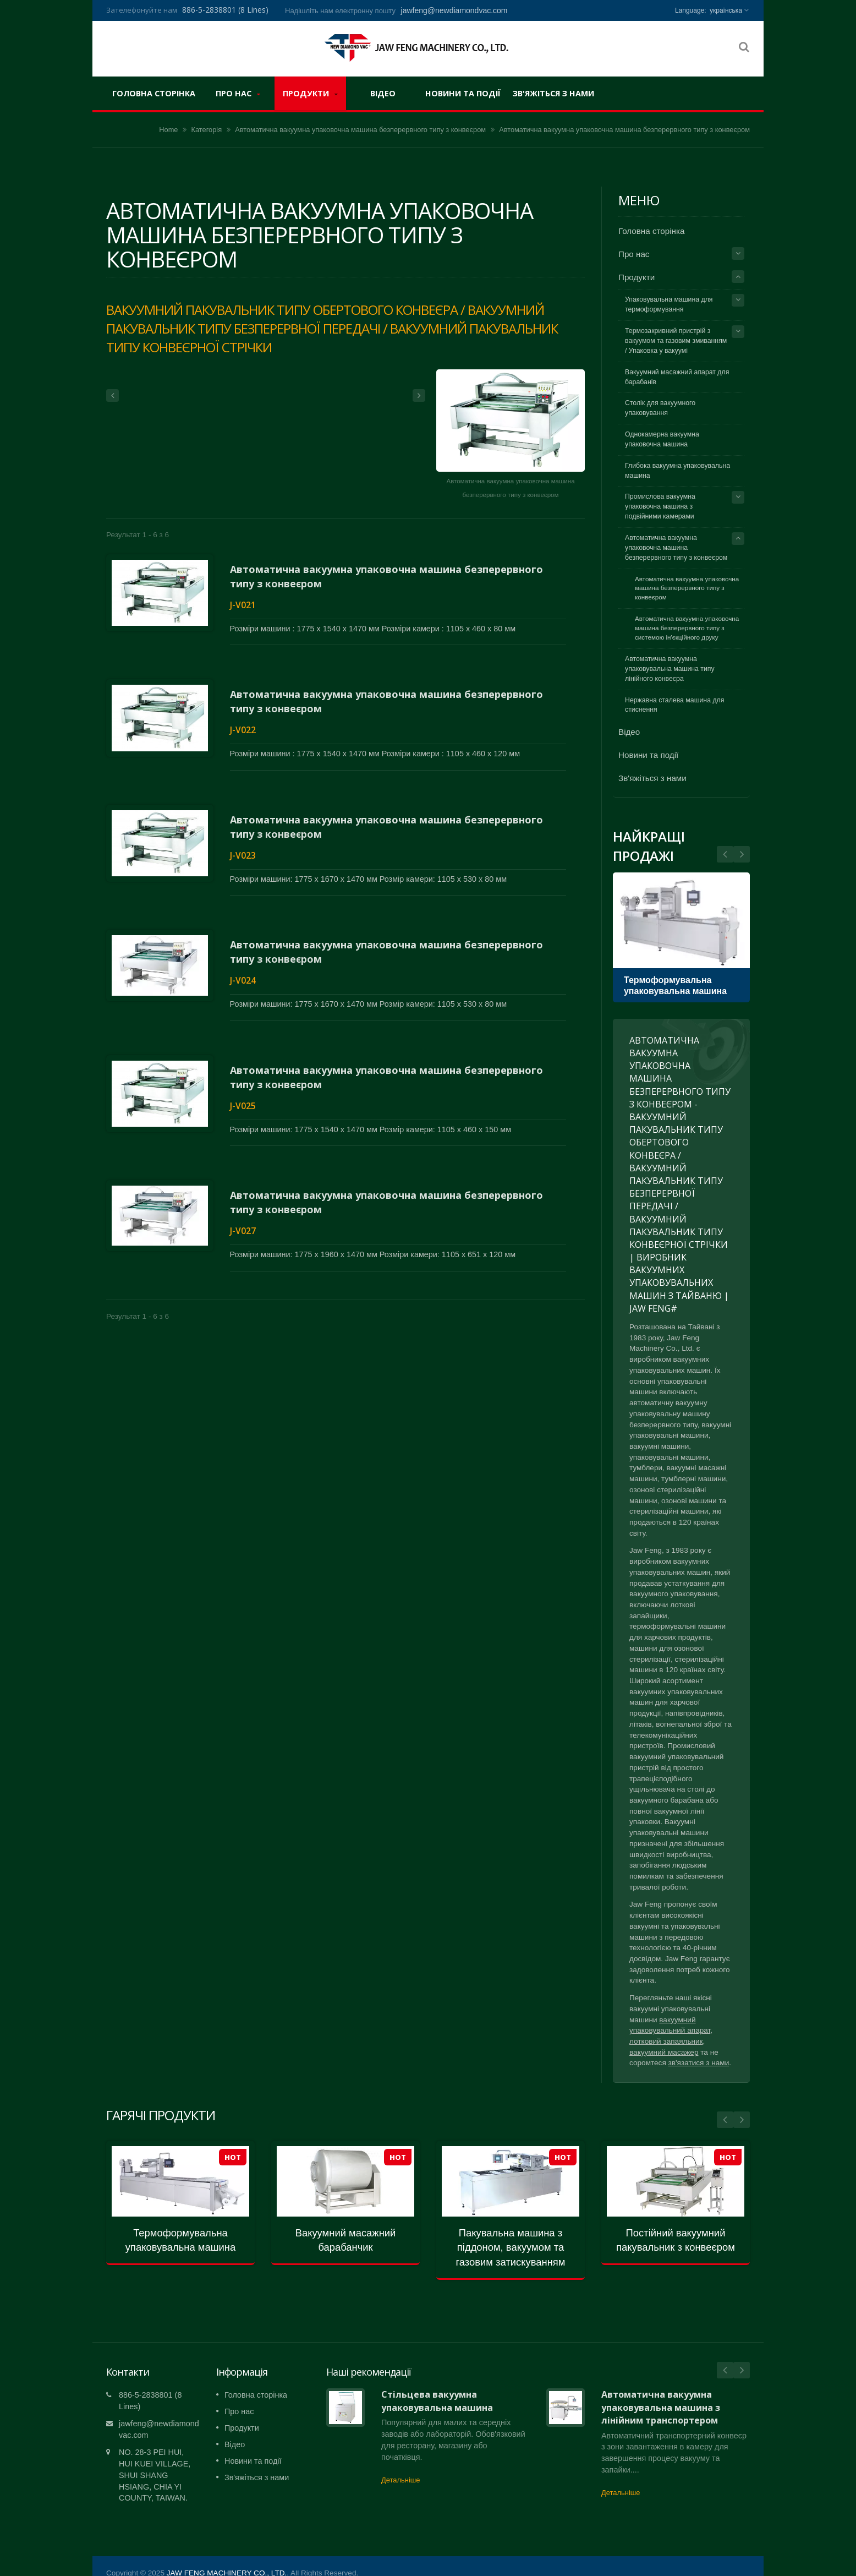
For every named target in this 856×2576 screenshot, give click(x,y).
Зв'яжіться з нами (553, 93)
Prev (741, 854)
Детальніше (400, 2463)
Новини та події (463, 93)
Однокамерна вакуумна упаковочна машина (662, 439)
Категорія (206, 129)
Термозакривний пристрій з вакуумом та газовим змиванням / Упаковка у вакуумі (676, 340)
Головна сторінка (154, 93)
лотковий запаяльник (666, 2041)
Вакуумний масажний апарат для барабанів (677, 377)
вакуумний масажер (663, 2052)
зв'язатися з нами (698, 2063)
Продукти (310, 93)
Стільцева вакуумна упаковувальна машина (437, 2384)
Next (725, 854)
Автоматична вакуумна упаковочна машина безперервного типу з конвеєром (360, 129)
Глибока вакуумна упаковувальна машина (677, 470)
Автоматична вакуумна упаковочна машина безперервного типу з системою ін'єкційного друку (687, 628)
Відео (383, 93)
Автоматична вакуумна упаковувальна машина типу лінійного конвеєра (670, 669)
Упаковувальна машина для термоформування (668, 304)
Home (168, 129)
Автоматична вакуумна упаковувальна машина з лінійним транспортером (660, 2391)
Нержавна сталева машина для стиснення (674, 705)
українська (726, 10)
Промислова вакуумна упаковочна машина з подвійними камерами (660, 506)
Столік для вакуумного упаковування (660, 408)
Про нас (237, 93)
